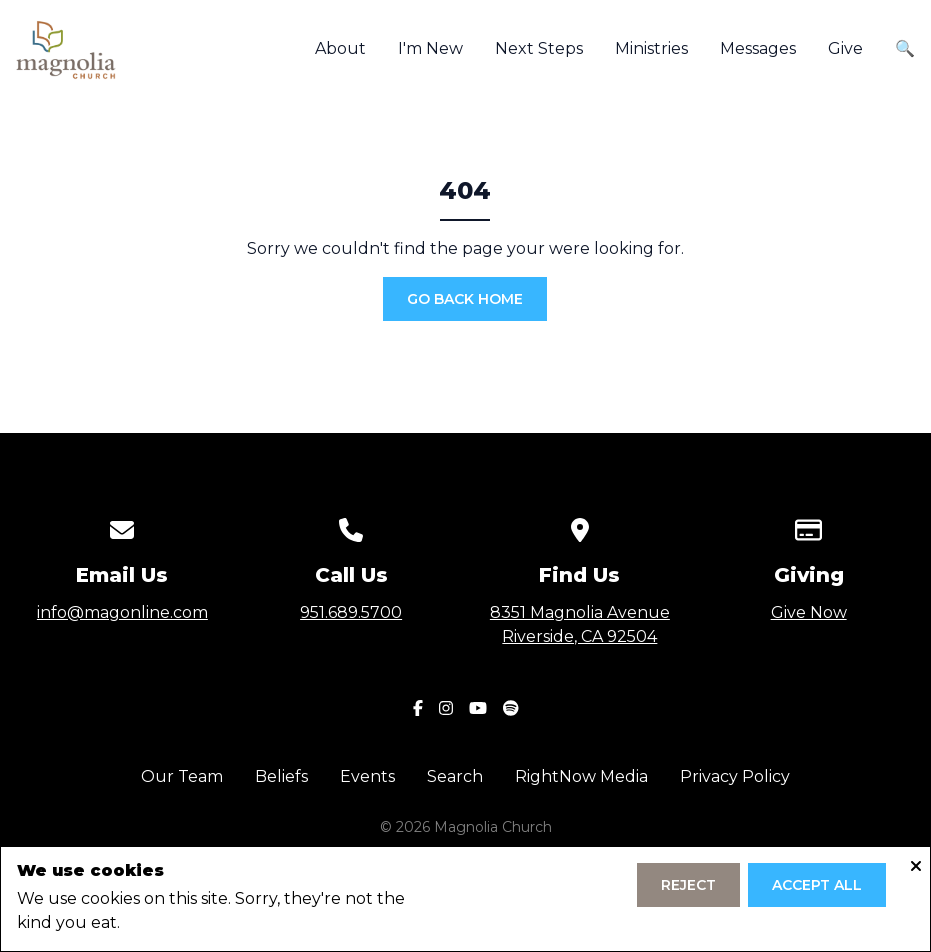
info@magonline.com (122, 612)
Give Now (809, 612)
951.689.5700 (351, 612)
